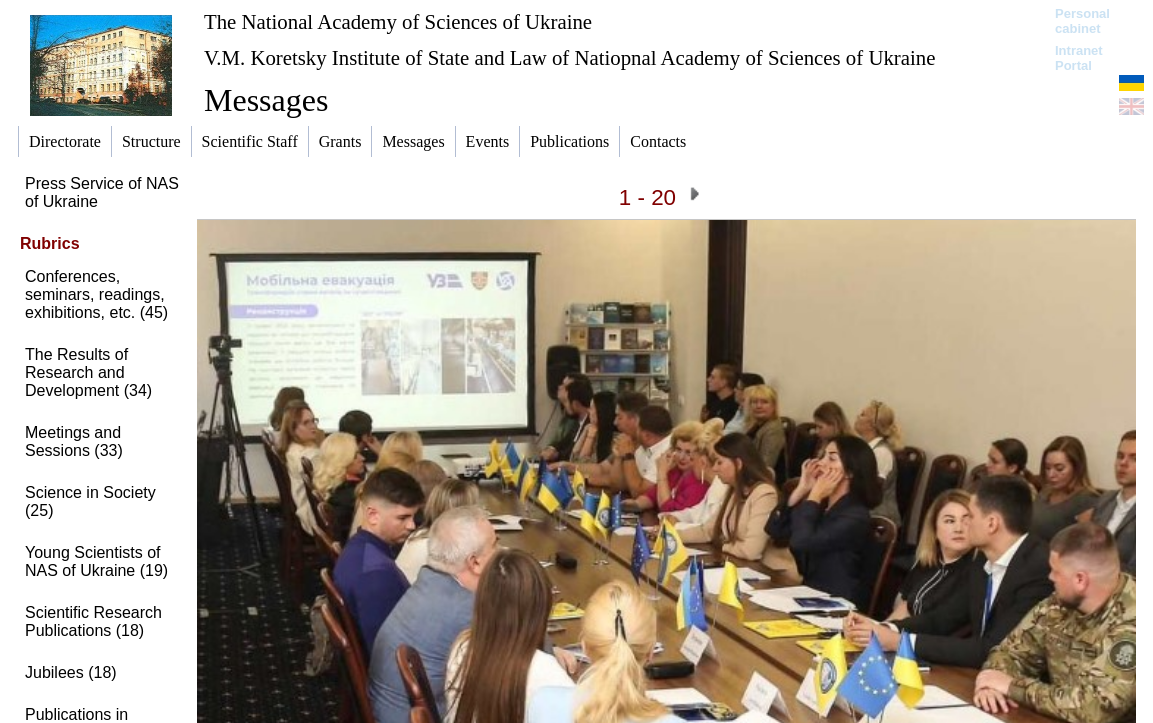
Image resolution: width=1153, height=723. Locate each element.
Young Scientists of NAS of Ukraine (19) (96, 561)
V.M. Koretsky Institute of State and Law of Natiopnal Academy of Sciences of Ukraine (569, 57)
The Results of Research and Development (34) (88, 372)
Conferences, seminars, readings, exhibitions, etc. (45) (96, 294)
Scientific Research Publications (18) (93, 621)
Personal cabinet (1082, 21)
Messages (266, 100)
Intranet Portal (1079, 58)
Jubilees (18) (71, 672)
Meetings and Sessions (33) (74, 441)
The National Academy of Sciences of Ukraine (398, 21)
